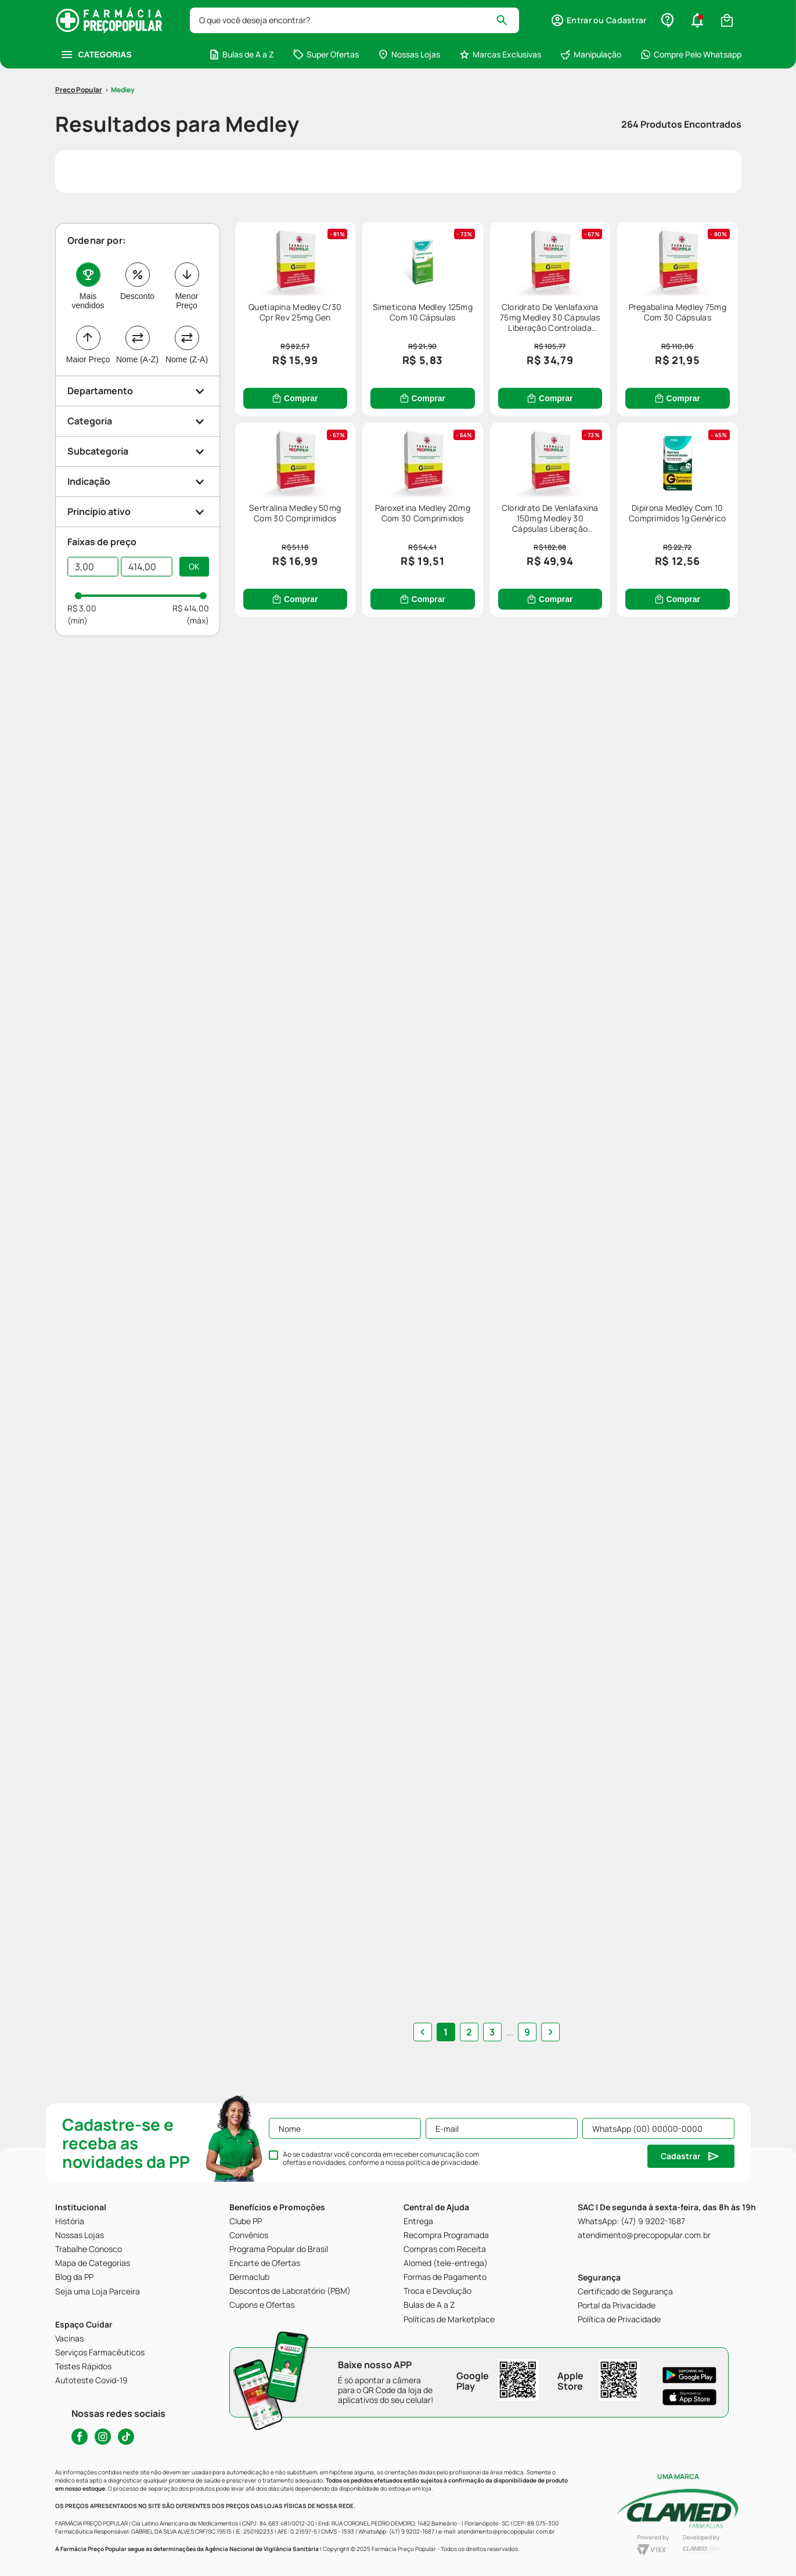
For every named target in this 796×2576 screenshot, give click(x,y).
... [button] (509, 2032)
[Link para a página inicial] (78, 90)
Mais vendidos (87, 300)
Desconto (137, 296)
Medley (123, 90)
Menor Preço (187, 300)
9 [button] (527, 2032)
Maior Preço (88, 359)
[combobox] (355, 20)
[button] (598, 20)
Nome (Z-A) (186, 359)
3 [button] (492, 2032)
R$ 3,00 (81, 608)
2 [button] (469, 2032)
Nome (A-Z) (137, 359)
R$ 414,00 (190, 608)
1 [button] (446, 2032)
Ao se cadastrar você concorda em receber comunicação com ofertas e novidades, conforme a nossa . (381, 2158)
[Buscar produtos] (507, 20)
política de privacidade (442, 2162)
